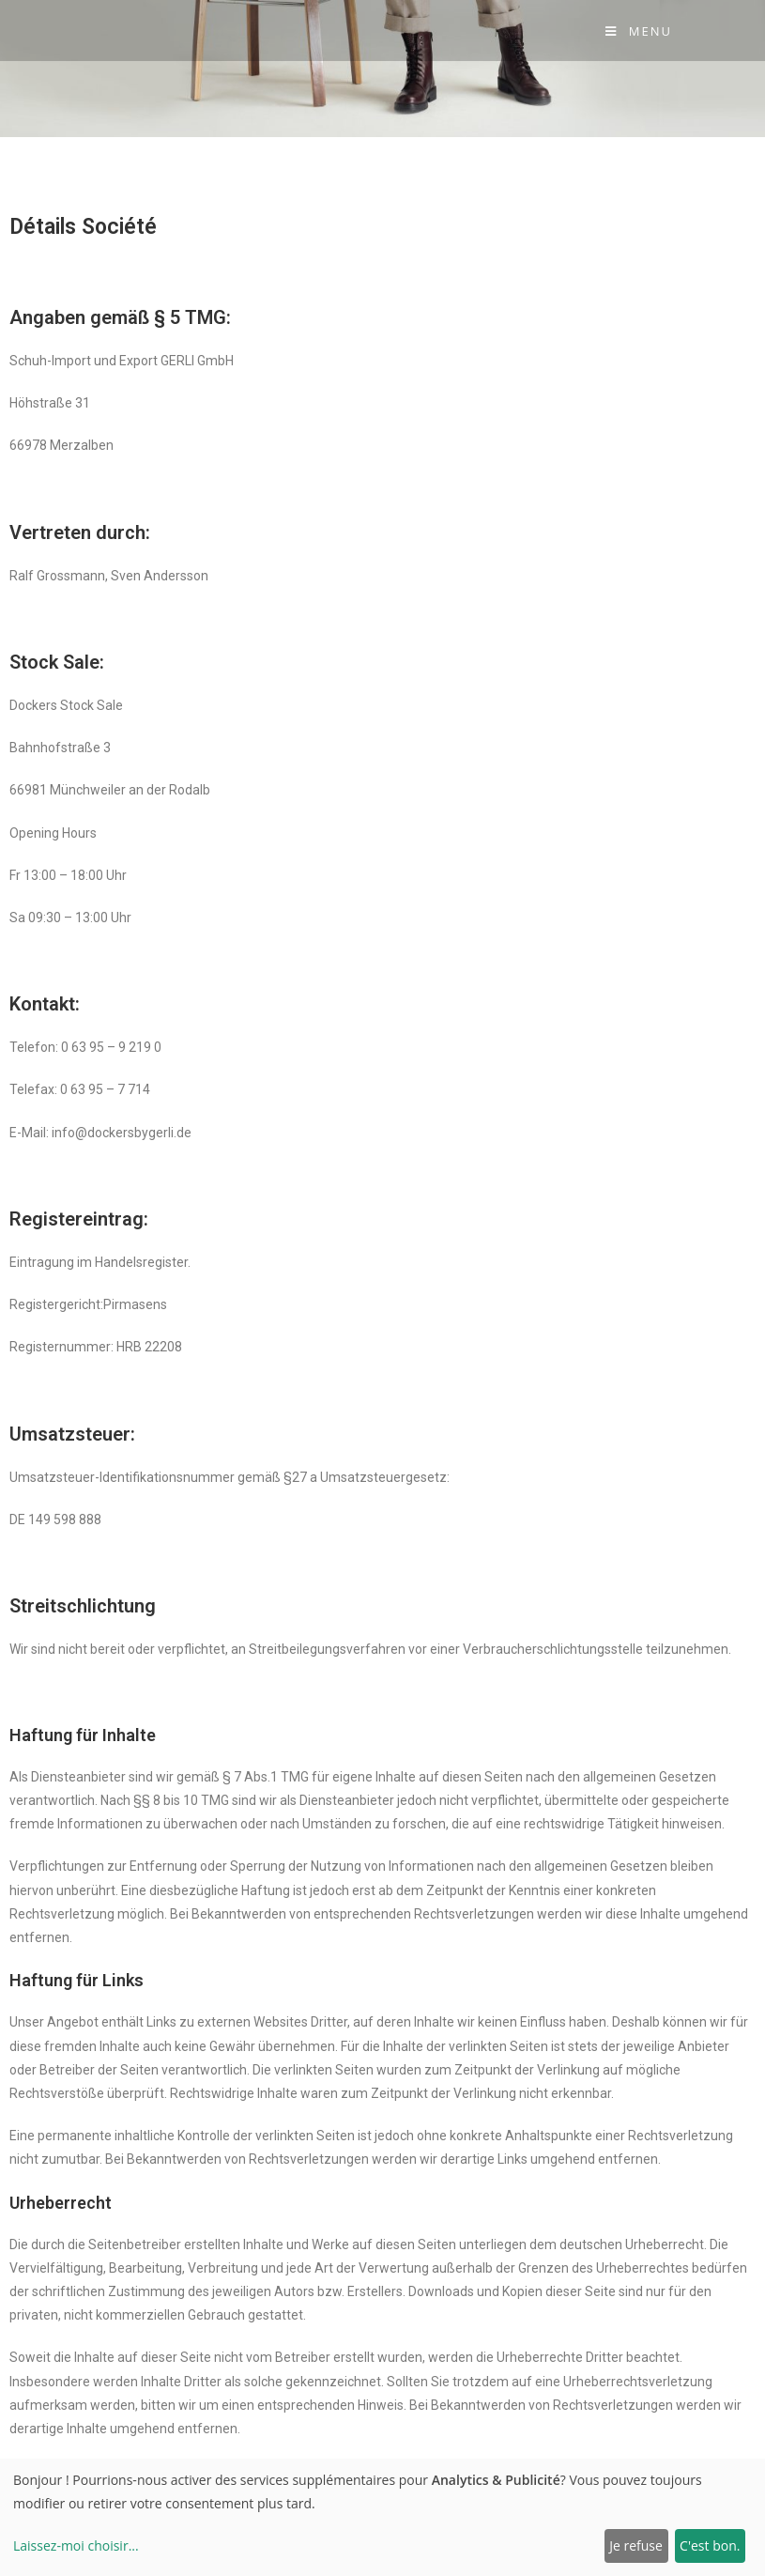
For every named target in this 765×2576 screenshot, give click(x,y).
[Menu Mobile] (638, 31)
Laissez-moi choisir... (76, 2545)
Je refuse (636, 2545)
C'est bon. (710, 2545)
